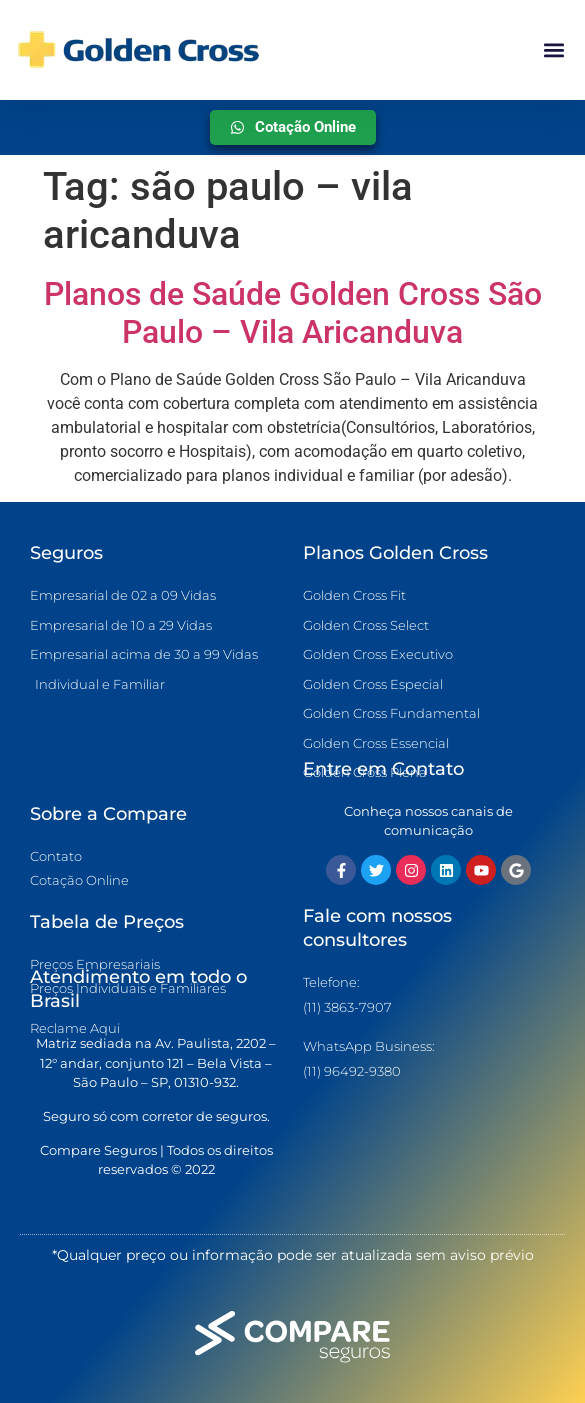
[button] (553, 50)
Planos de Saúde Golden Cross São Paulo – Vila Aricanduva (293, 313)
